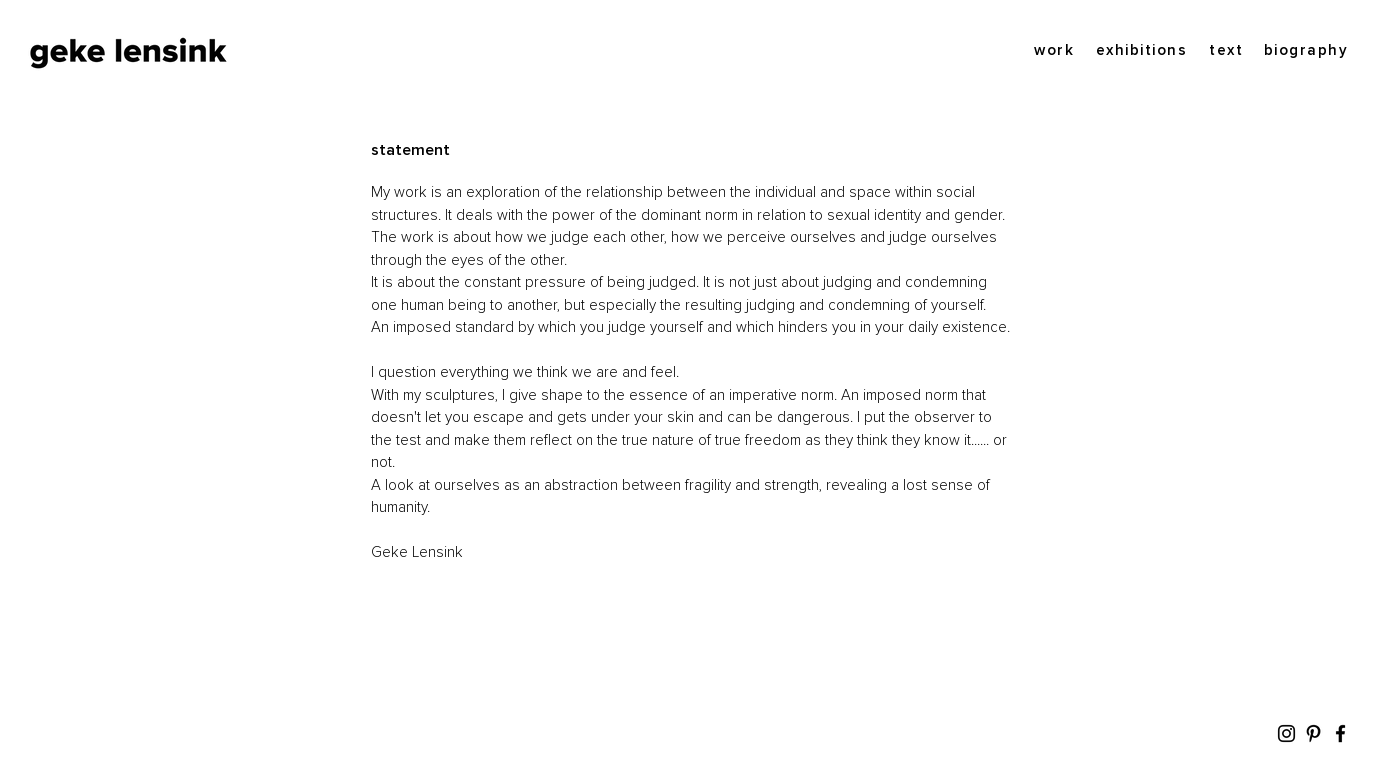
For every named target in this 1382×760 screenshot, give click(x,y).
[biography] (1304, 50)
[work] (1053, 50)
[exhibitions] (1141, 50)
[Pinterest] (1313, 733)
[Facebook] (1340, 733)
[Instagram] (1286, 733)
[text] (1226, 50)
